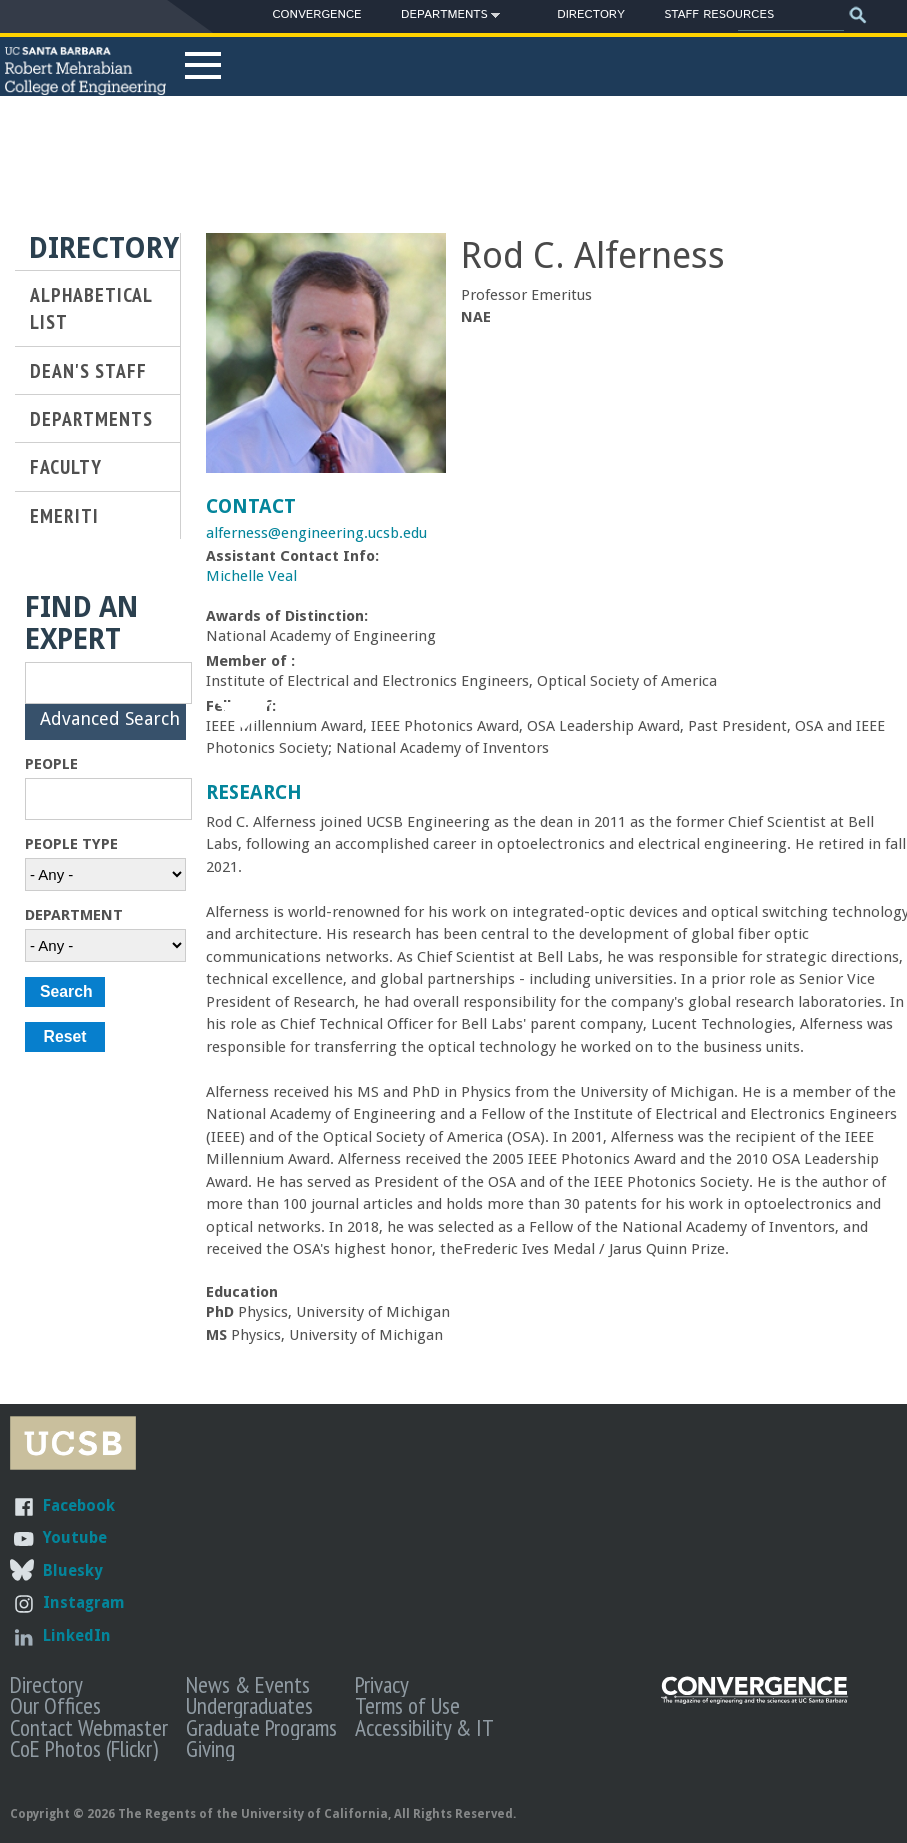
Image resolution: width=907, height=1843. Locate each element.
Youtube (75, 1537)
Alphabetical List (91, 308)
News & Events (248, 1684)
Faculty (66, 466)
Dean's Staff (88, 370)
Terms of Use (407, 1705)
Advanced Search (110, 729)
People (51, 764)
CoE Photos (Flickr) (84, 1748)
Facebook (79, 1505)
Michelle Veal (251, 576)
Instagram (84, 1602)
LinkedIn (77, 1635)
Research (254, 792)
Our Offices (55, 1705)
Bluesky (72, 1570)
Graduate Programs (261, 1727)
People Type (71, 844)
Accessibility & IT (424, 1727)
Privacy (382, 1684)
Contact (251, 506)
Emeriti (64, 515)
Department (74, 915)
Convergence (316, 14)
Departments (444, 18)
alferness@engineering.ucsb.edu (316, 533)
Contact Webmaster (89, 1727)
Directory (590, 14)
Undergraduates (249, 1705)
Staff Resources (719, 14)
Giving (210, 1748)
